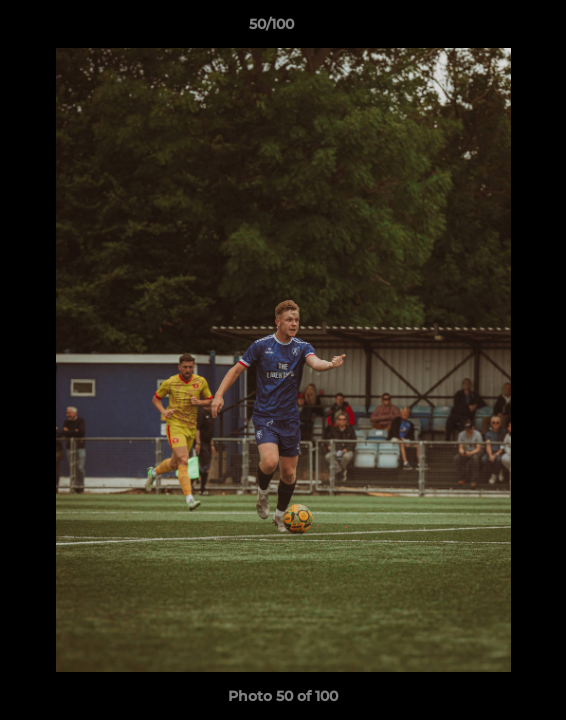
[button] (494, 29)
